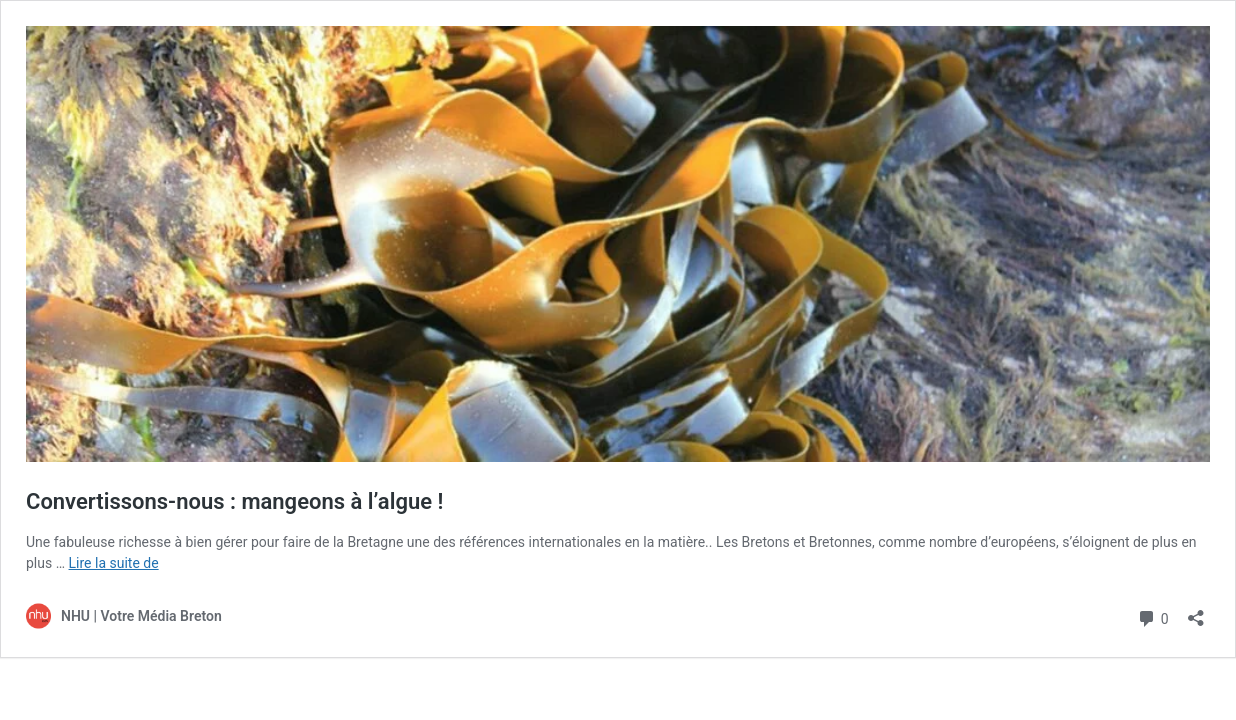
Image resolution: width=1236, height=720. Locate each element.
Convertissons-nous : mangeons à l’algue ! (234, 501)
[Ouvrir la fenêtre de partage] (1196, 611)
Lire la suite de (114, 563)
